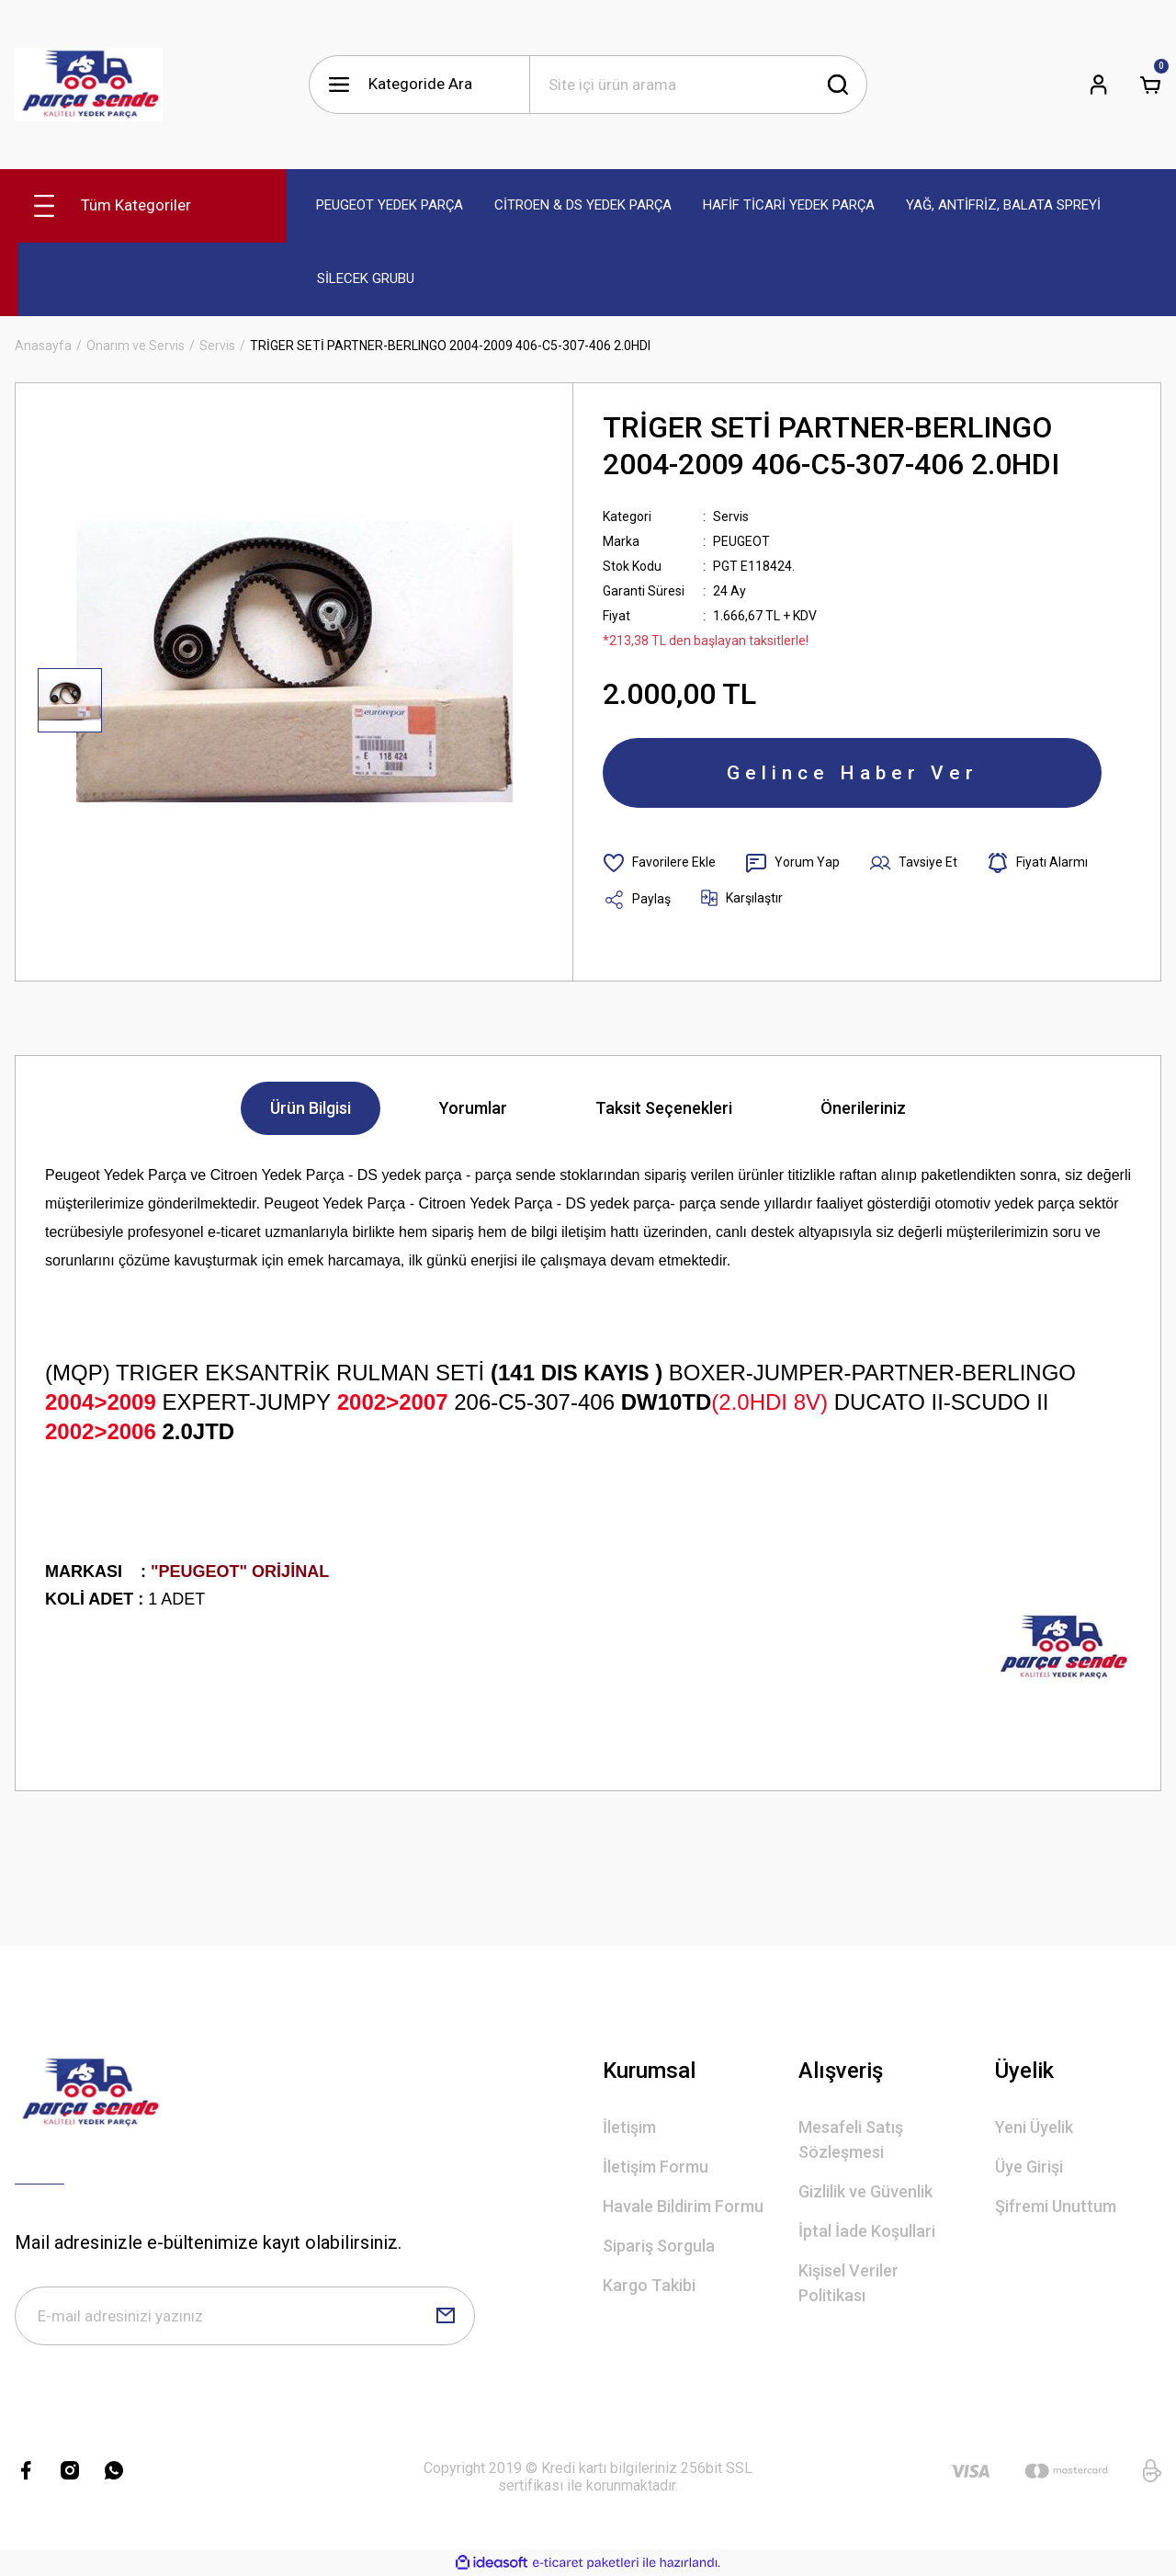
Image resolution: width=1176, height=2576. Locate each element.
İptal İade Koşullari (866, 2231)
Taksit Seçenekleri (663, 1108)
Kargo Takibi (649, 2285)
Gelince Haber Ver (852, 773)
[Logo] (89, 84)
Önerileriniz (863, 1108)
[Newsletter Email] (245, 2316)
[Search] (698, 84)
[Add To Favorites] (659, 863)
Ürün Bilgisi (310, 1108)
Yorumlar (473, 1108)
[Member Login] (1099, 84)
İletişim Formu (655, 2166)
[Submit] (445, 2316)
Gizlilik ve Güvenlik (865, 2191)
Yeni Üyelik (1034, 2127)
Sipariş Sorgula (659, 2245)
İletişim (629, 2127)
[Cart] (1150, 84)
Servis (731, 516)
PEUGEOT (741, 541)
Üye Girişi (1029, 2166)
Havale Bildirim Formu (683, 2206)
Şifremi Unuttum (1055, 2206)
